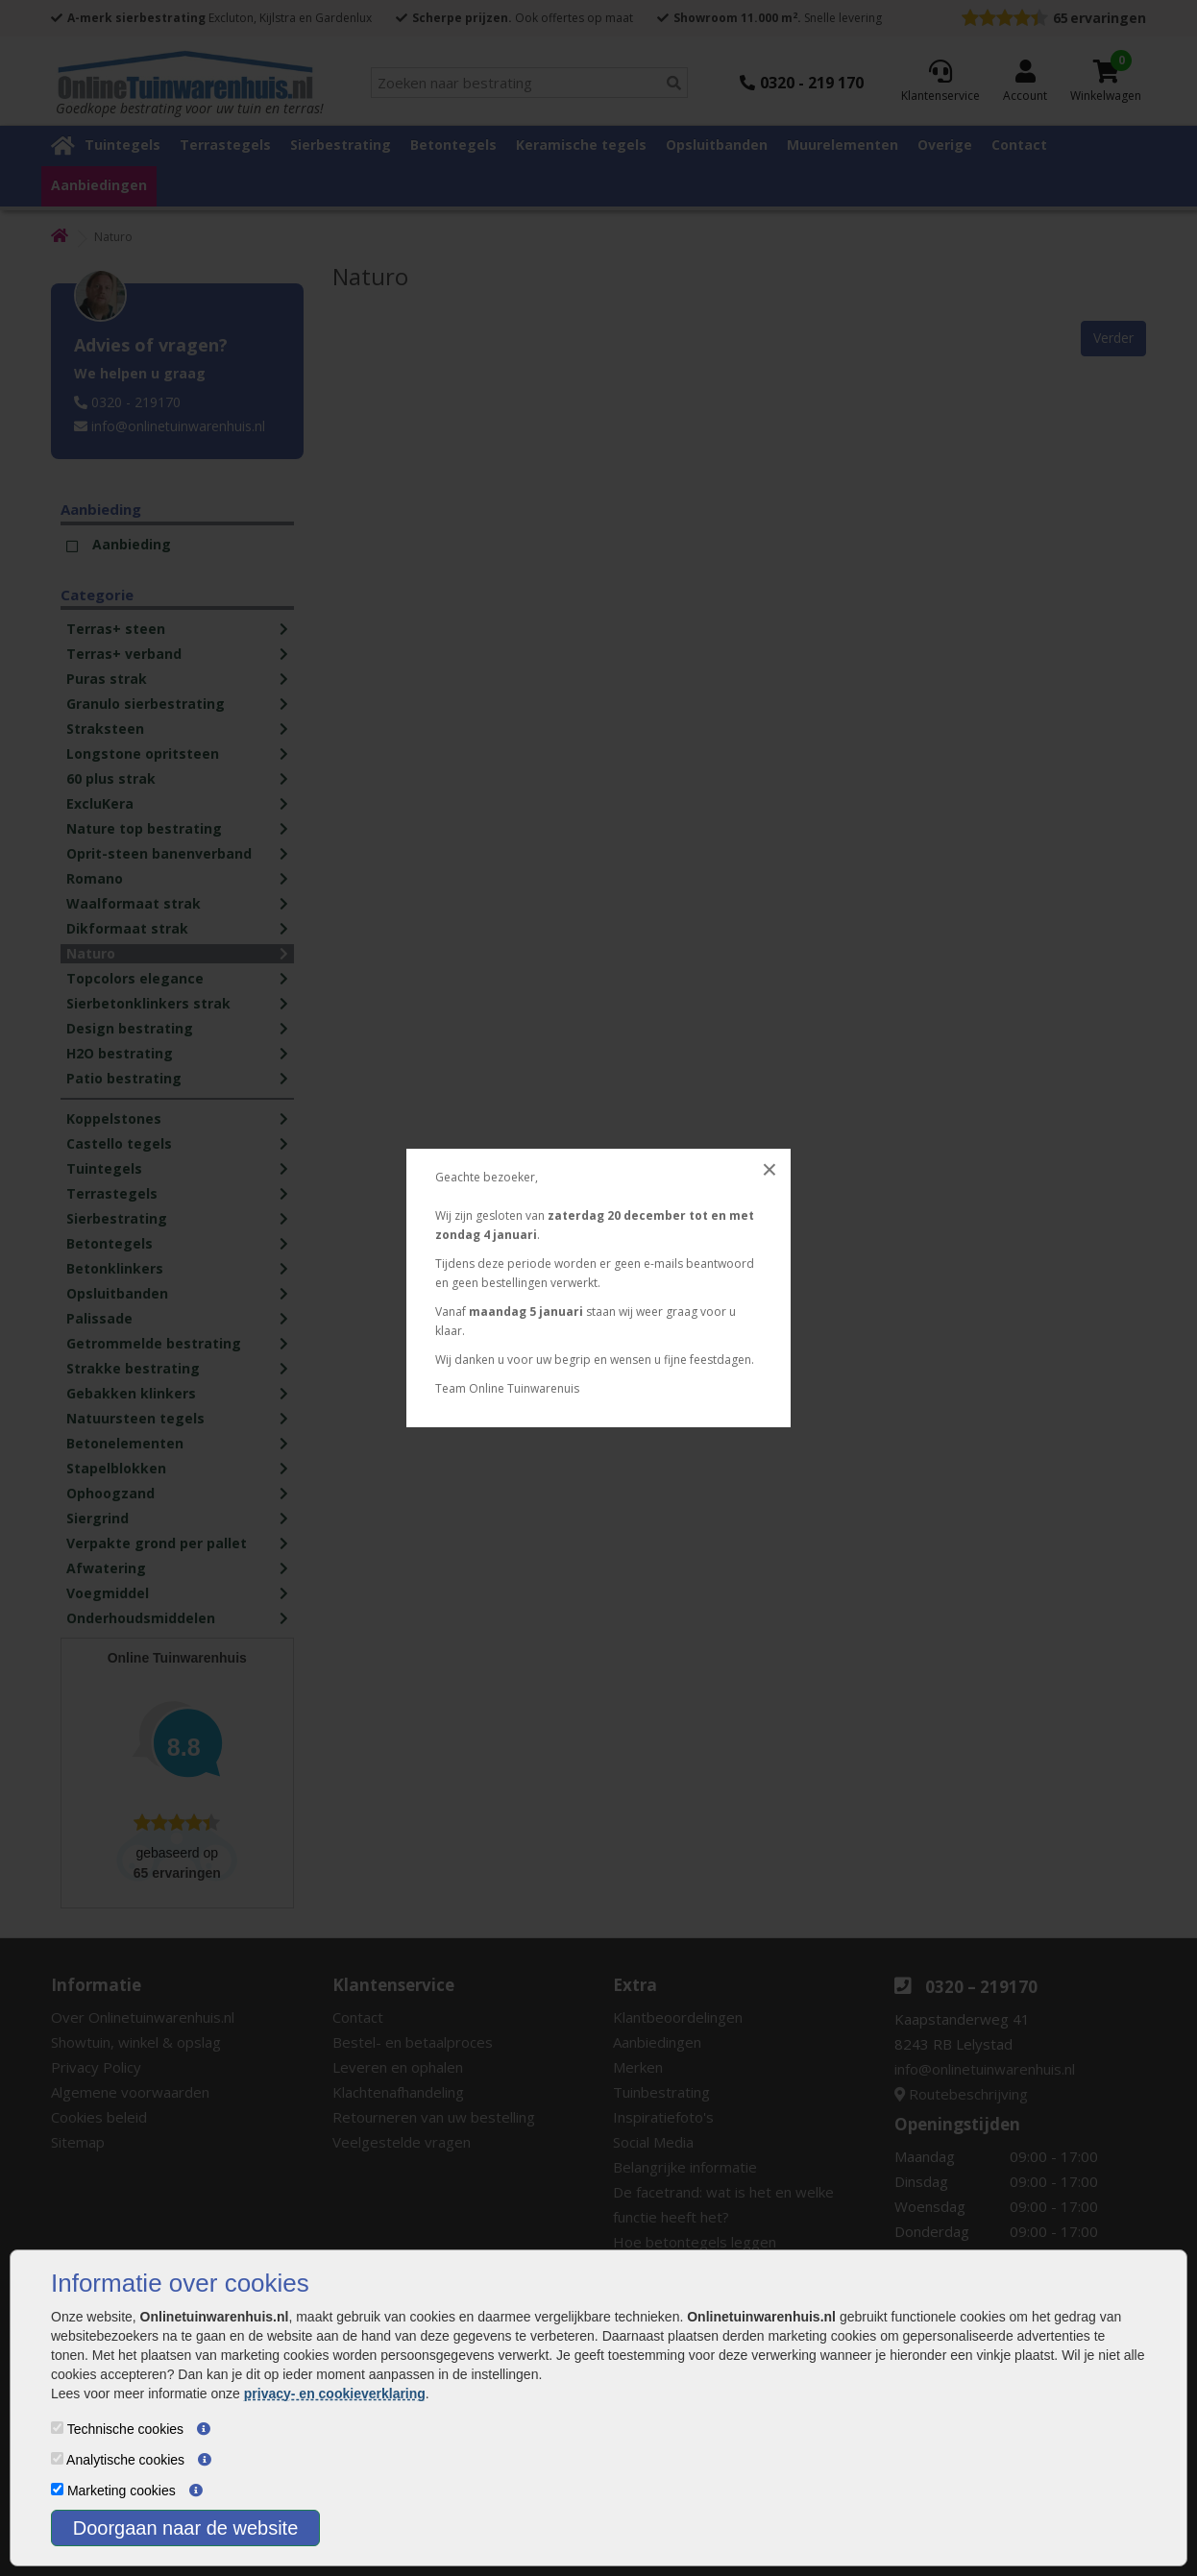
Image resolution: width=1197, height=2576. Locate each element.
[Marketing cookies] (57, 2489)
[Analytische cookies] (57, 2458)
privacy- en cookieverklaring (335, 2393)
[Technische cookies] (57, 2427)
